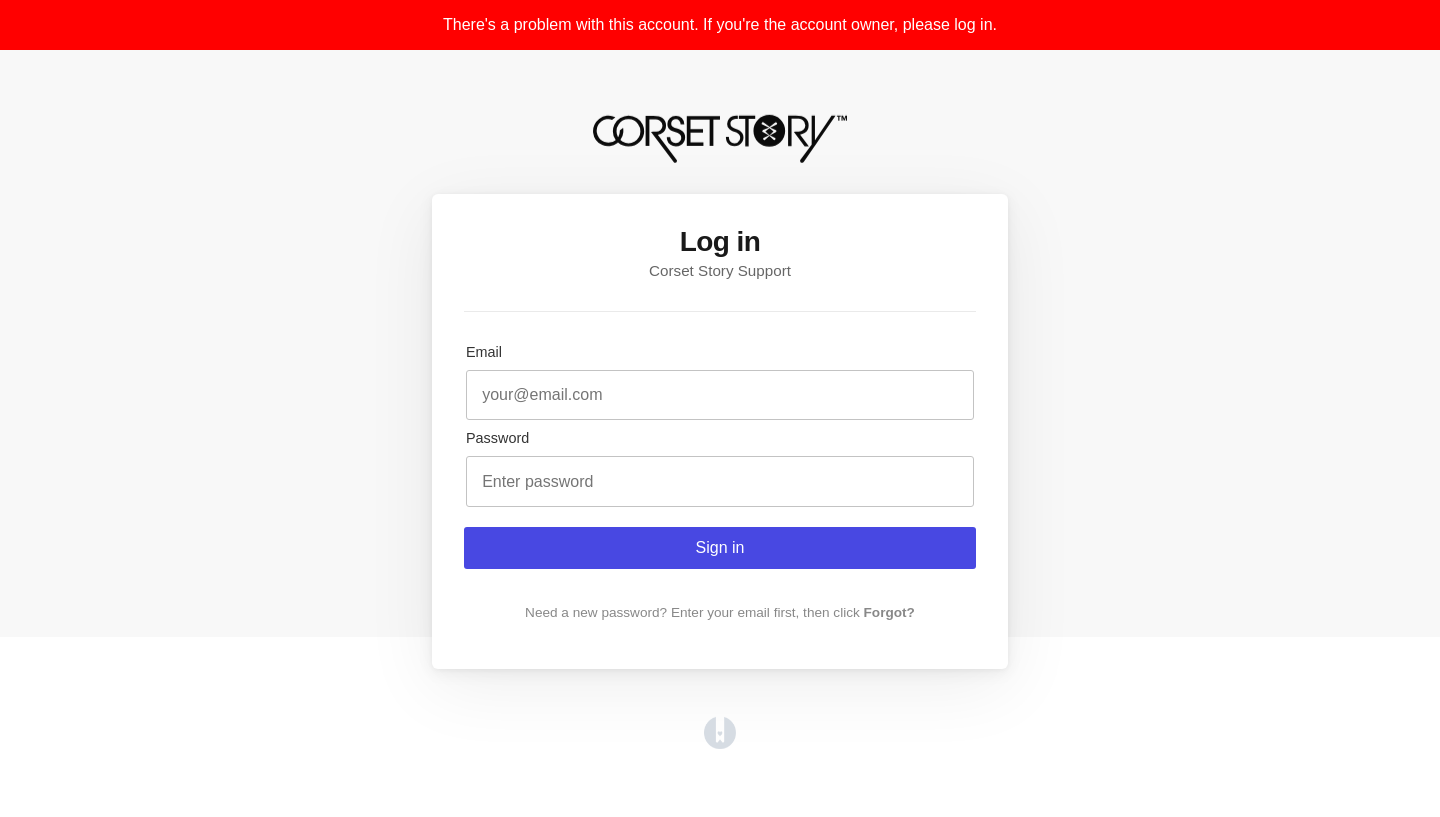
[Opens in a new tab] (720, 743)
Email (484, 352)
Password (497, 438)
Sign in (720, 547)
